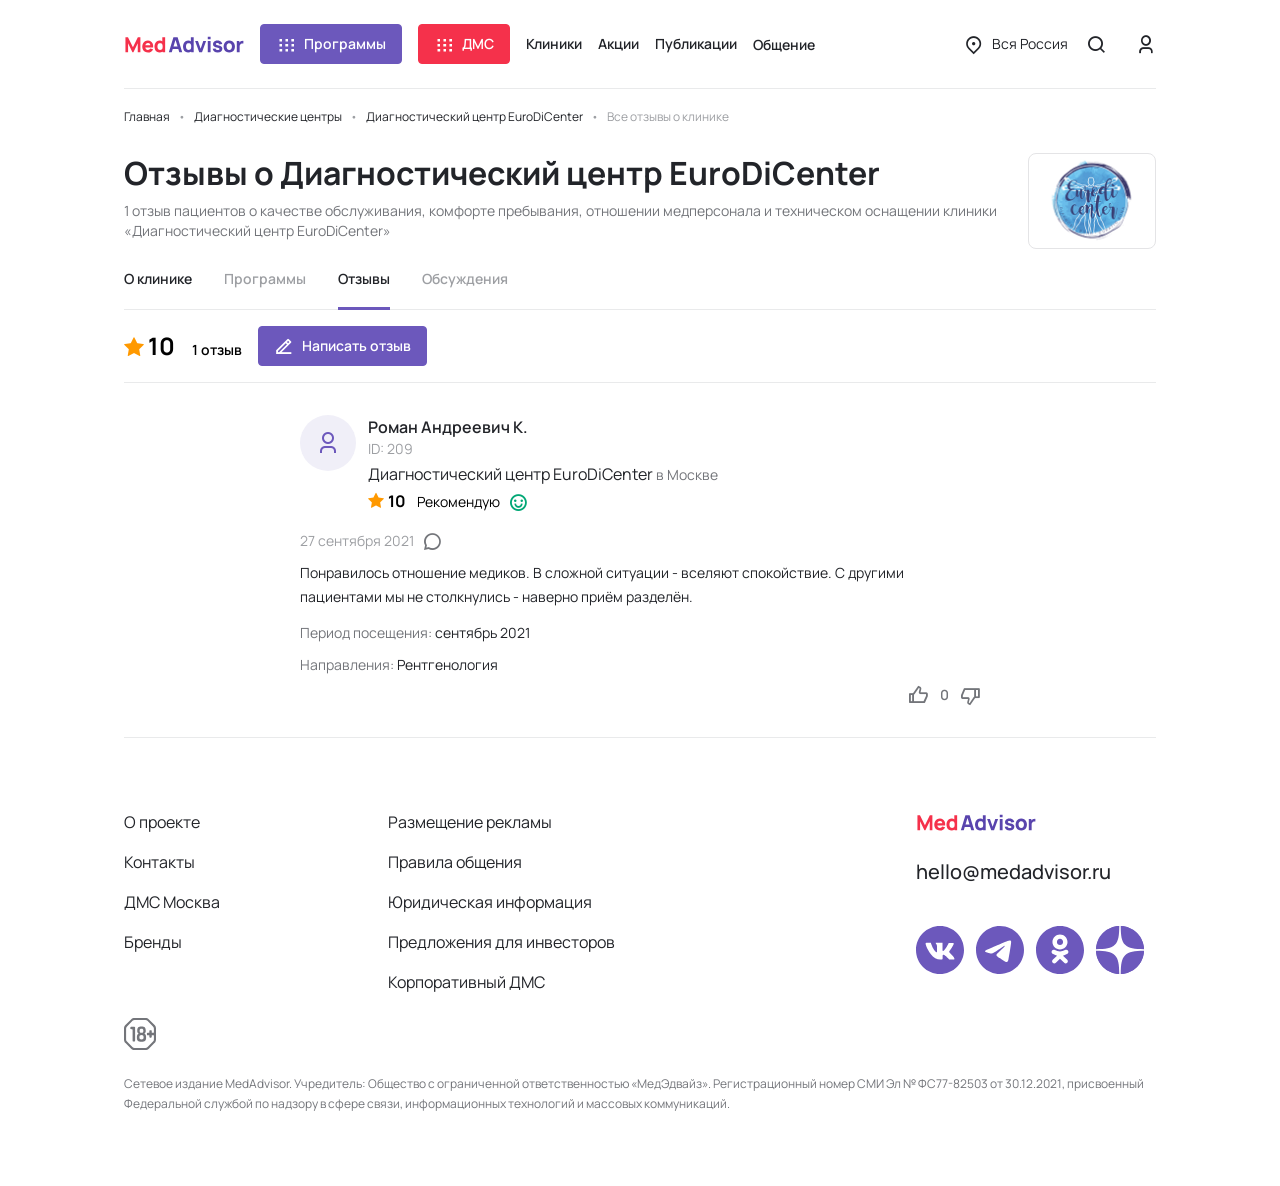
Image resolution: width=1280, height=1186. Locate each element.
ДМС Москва (172, 902)
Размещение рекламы (470, 822)
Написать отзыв (342, 346)
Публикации (696, 43)
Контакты (159, 862)
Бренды (153, 942)
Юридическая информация (490, 902)
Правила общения (455, 862)
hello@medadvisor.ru (1013, 871)
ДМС (464, 44)
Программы (331, 44)
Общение (784, 44)
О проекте (162, 822)
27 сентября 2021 (357, 540)
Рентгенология (447, 664)
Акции (618, 43)
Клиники (554, 43)
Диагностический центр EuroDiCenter (510, 474)
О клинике (158, 278)
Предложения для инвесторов (501, 942)
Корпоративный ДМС (466, 982)
